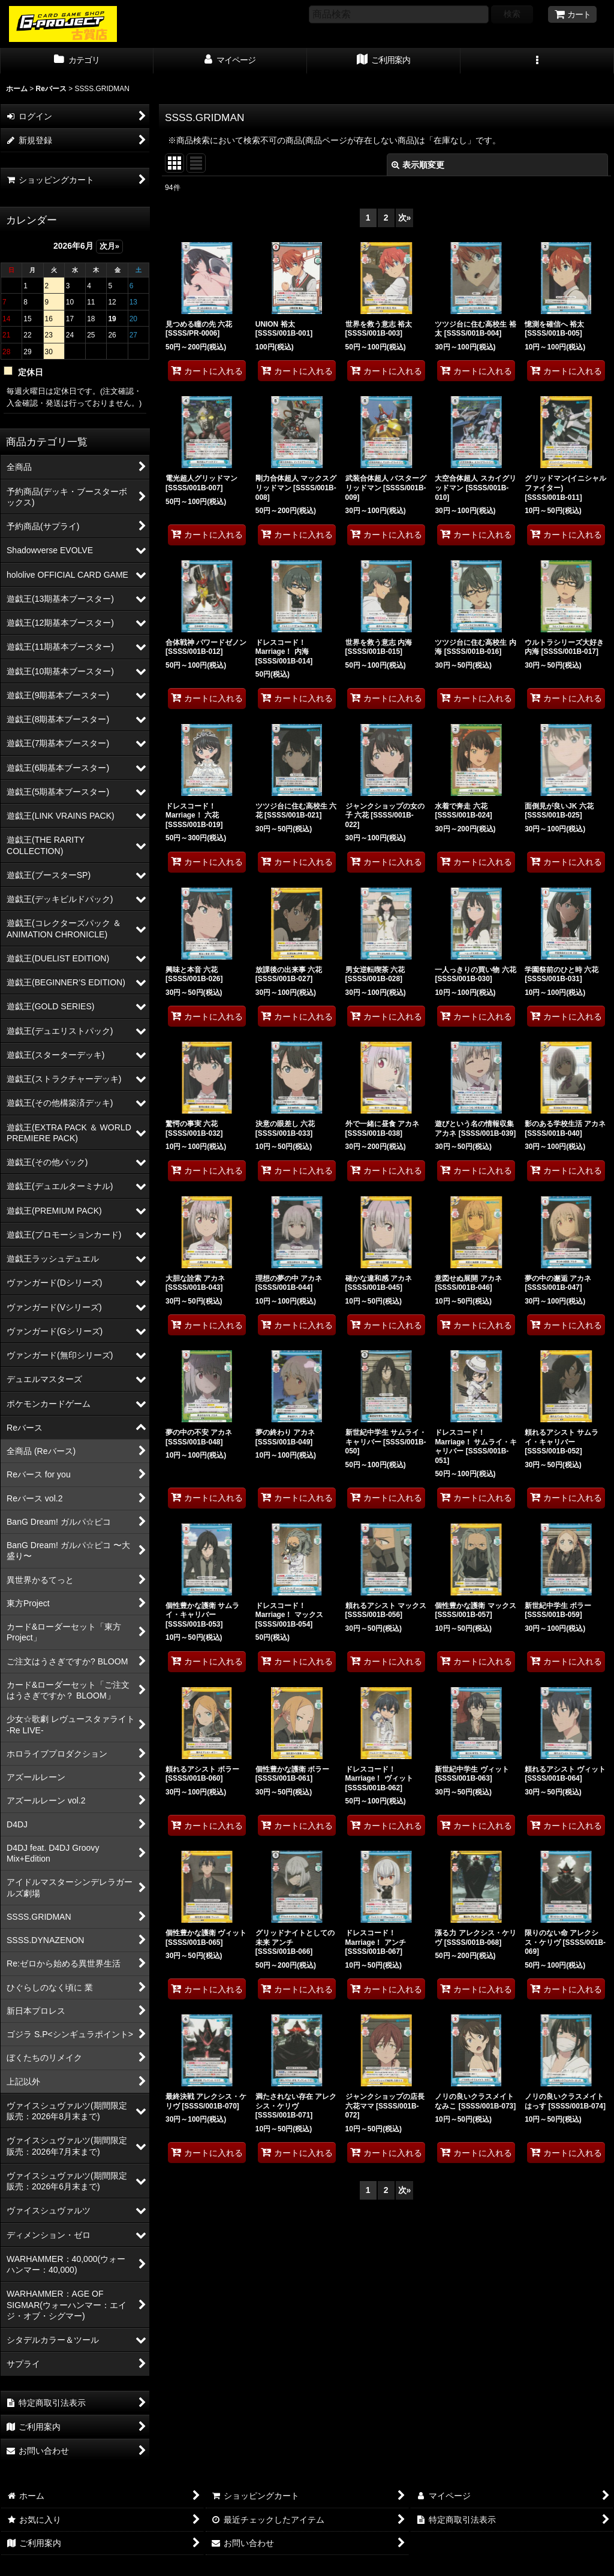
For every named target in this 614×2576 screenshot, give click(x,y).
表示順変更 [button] (418, 165)
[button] (537, 61)
